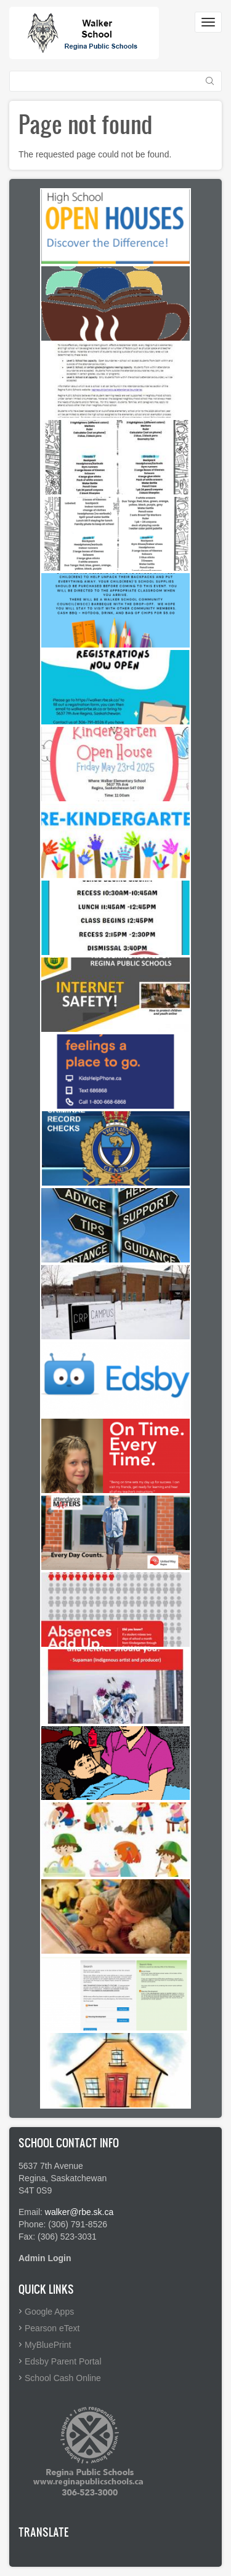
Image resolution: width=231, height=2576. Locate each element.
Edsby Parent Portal (63, 2361)
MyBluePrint (48, 2345)
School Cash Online (63, 2378)
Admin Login (44, 2258)
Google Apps (49, 2311)
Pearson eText (52, 2328)
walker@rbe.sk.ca (79, 2212)
